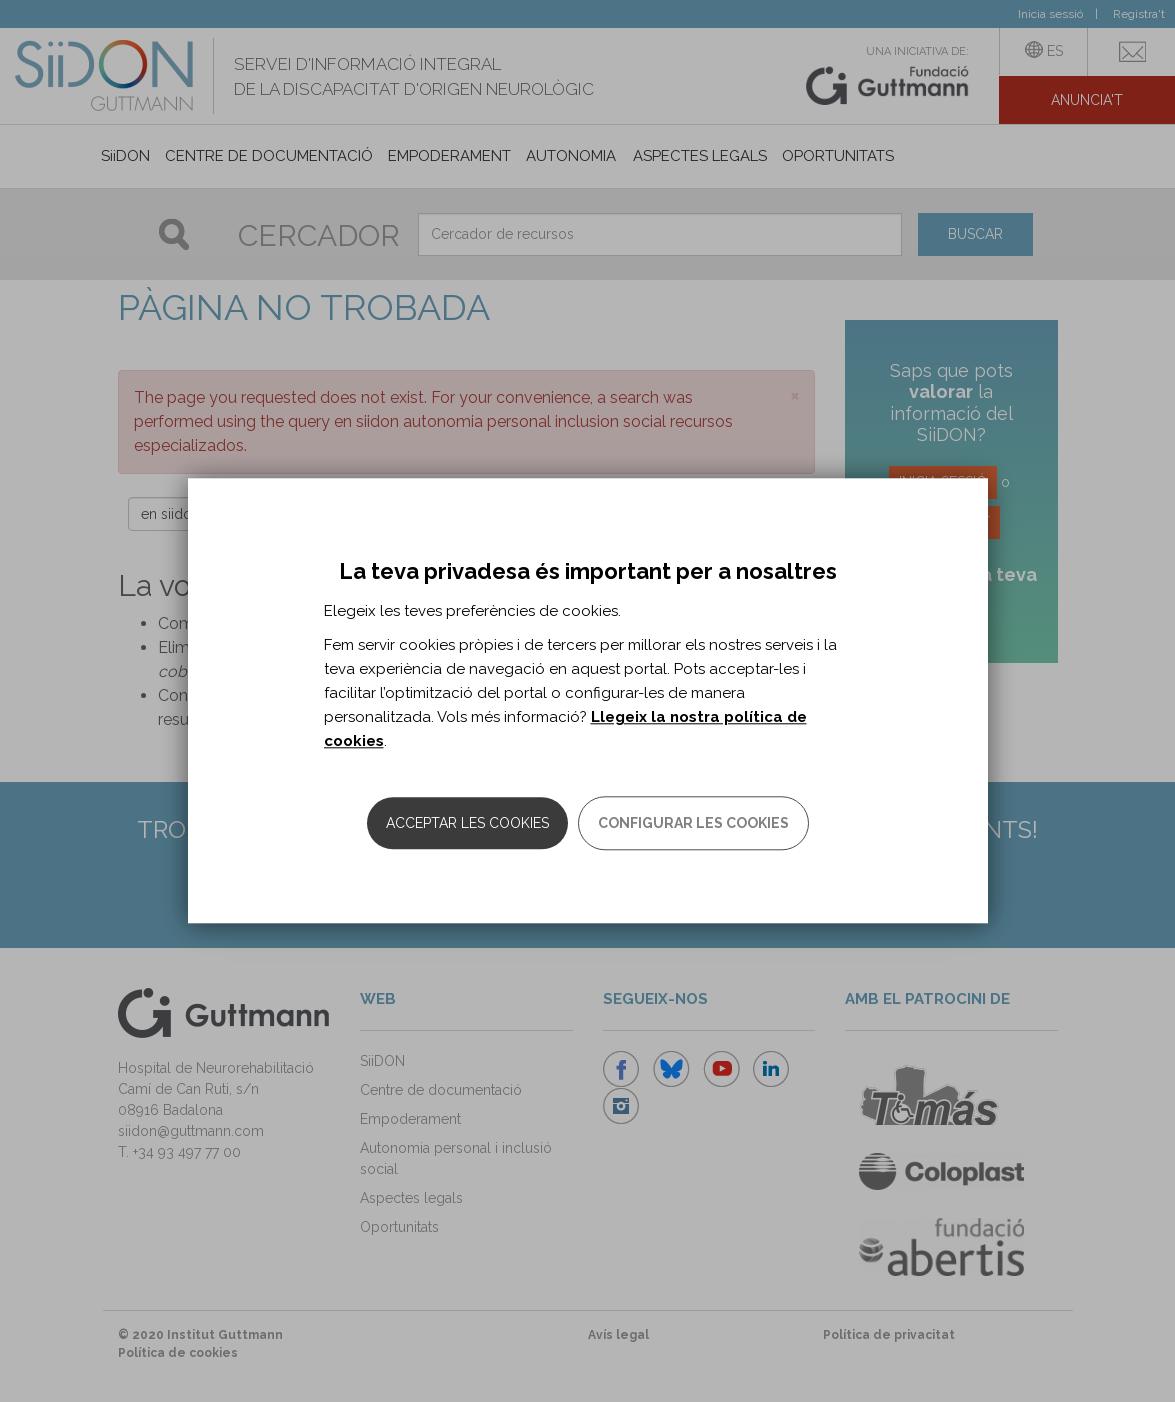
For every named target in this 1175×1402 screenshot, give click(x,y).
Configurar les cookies (693, 824)
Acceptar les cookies (467, 824)
